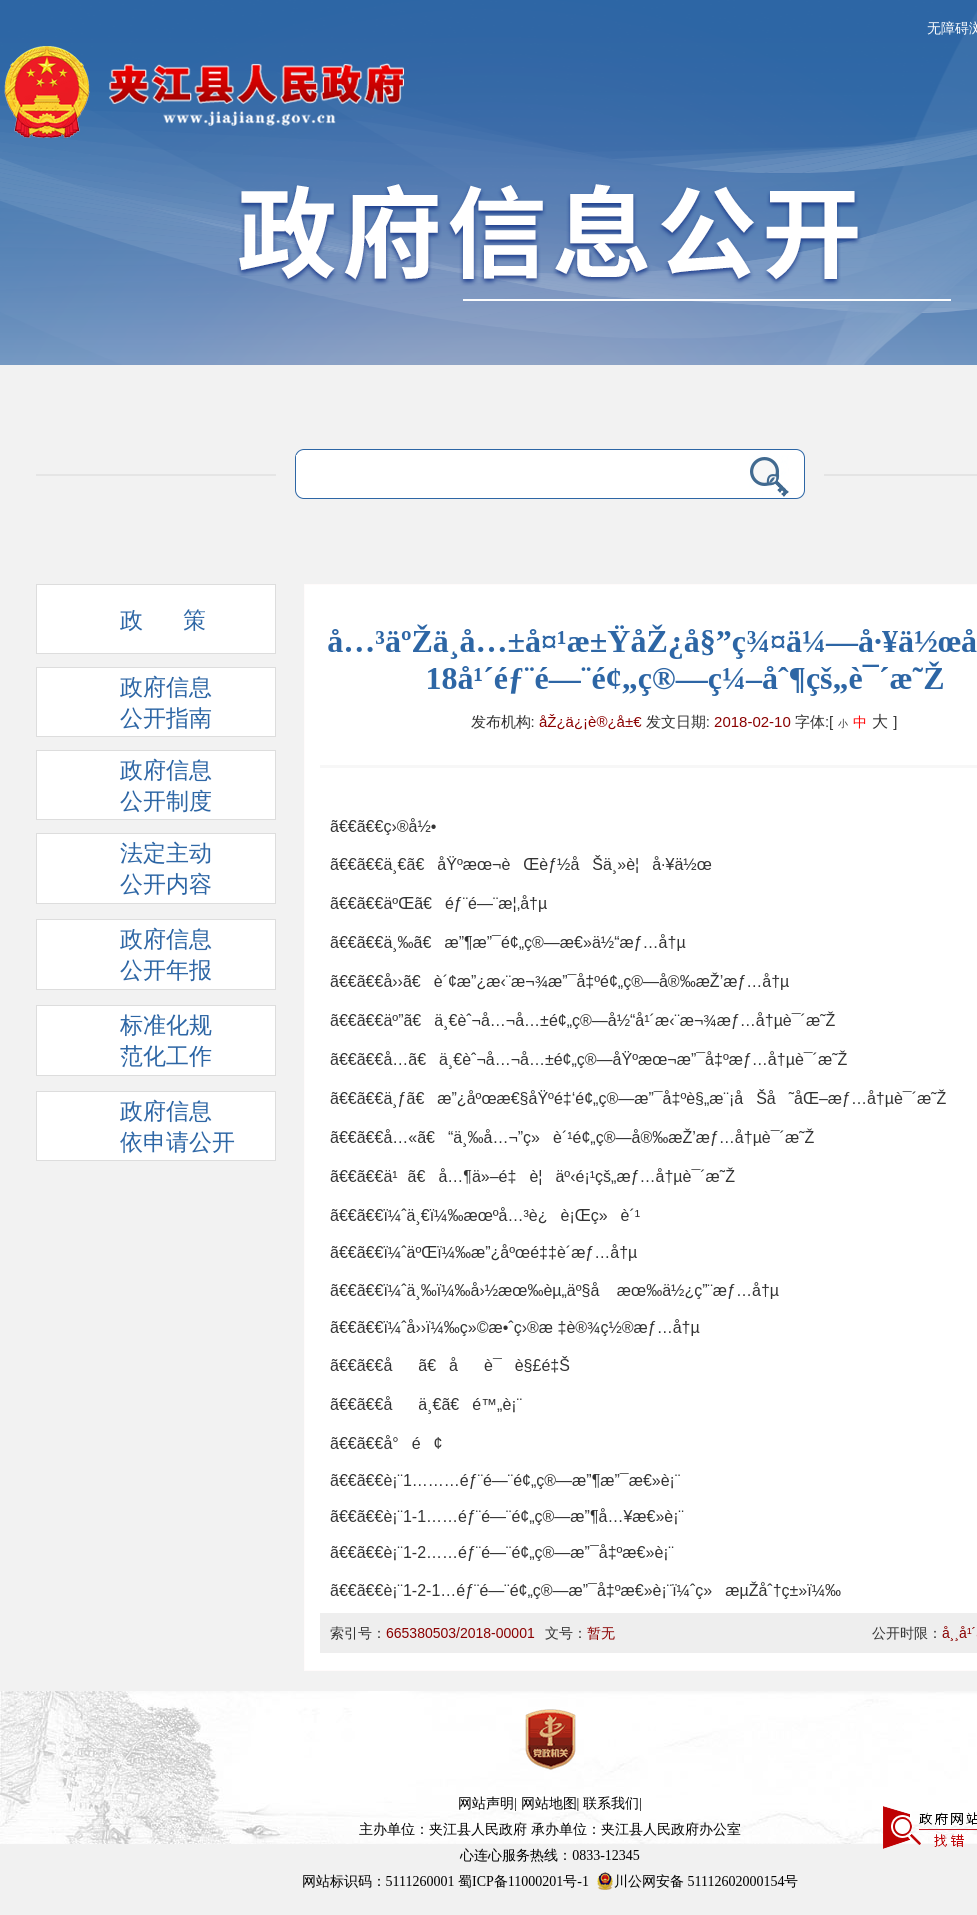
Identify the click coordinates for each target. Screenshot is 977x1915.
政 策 (131, 626)
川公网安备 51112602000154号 (697, 1881)
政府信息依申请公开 (146, 1130)
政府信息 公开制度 (134, 789)
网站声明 (486, 1803)
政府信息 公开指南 (134, 706)
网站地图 (549, 1803)
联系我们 (611, 1803)
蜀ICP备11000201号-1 (523, 1881)
